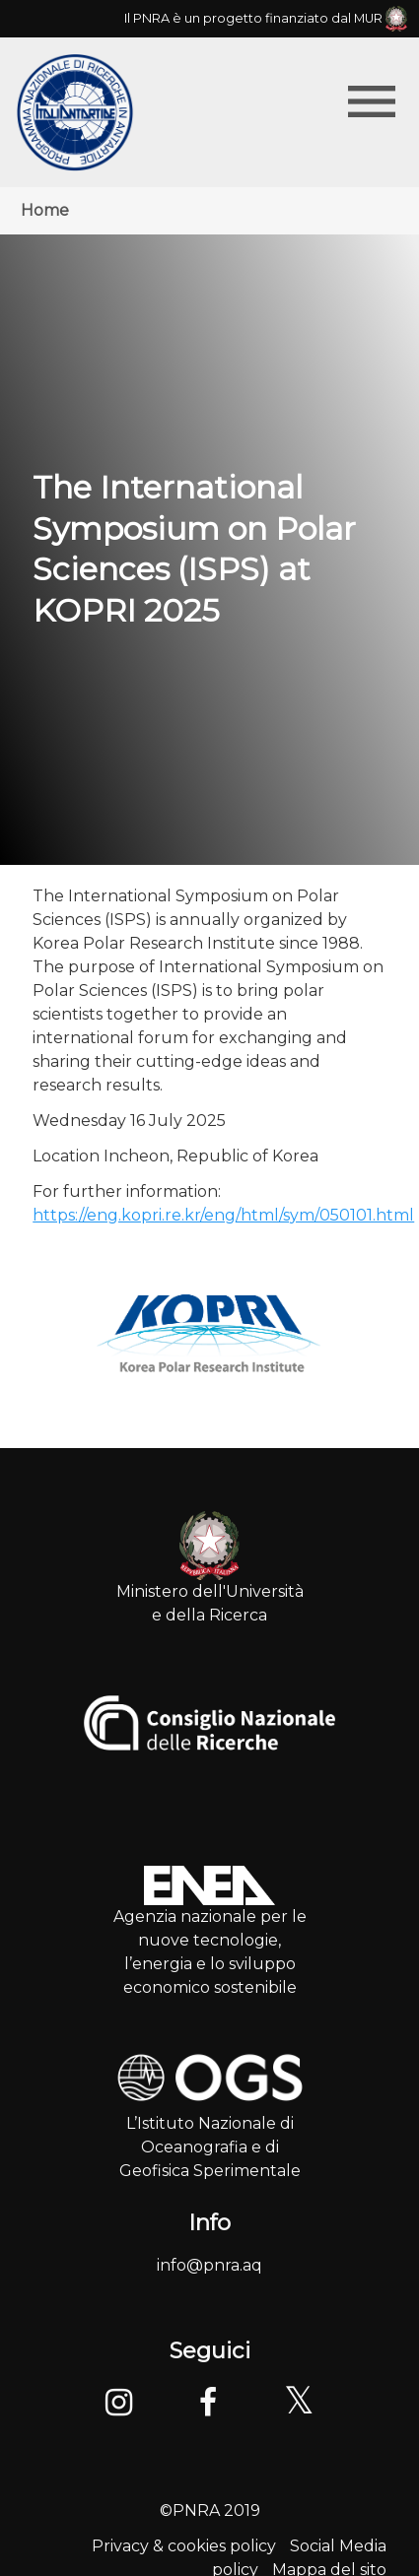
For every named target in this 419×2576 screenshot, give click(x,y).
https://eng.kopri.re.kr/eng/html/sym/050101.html (223, 1215)
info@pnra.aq (209, 2265)
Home (45, 210)
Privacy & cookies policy (184, 2546)
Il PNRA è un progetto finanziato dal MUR (265, 18)
